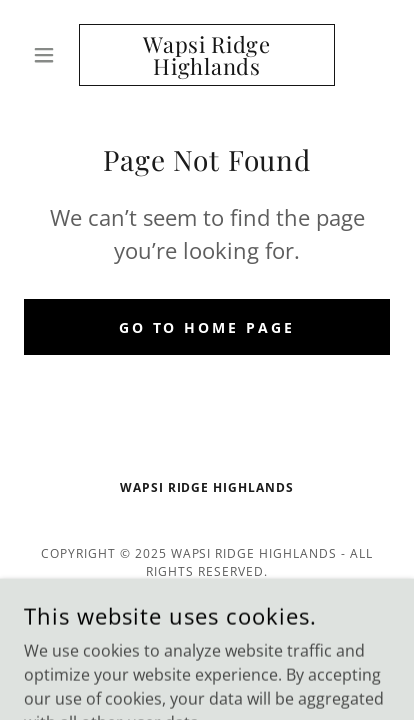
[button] (51, 55)
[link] (207, 55)
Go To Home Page (207, 327)
